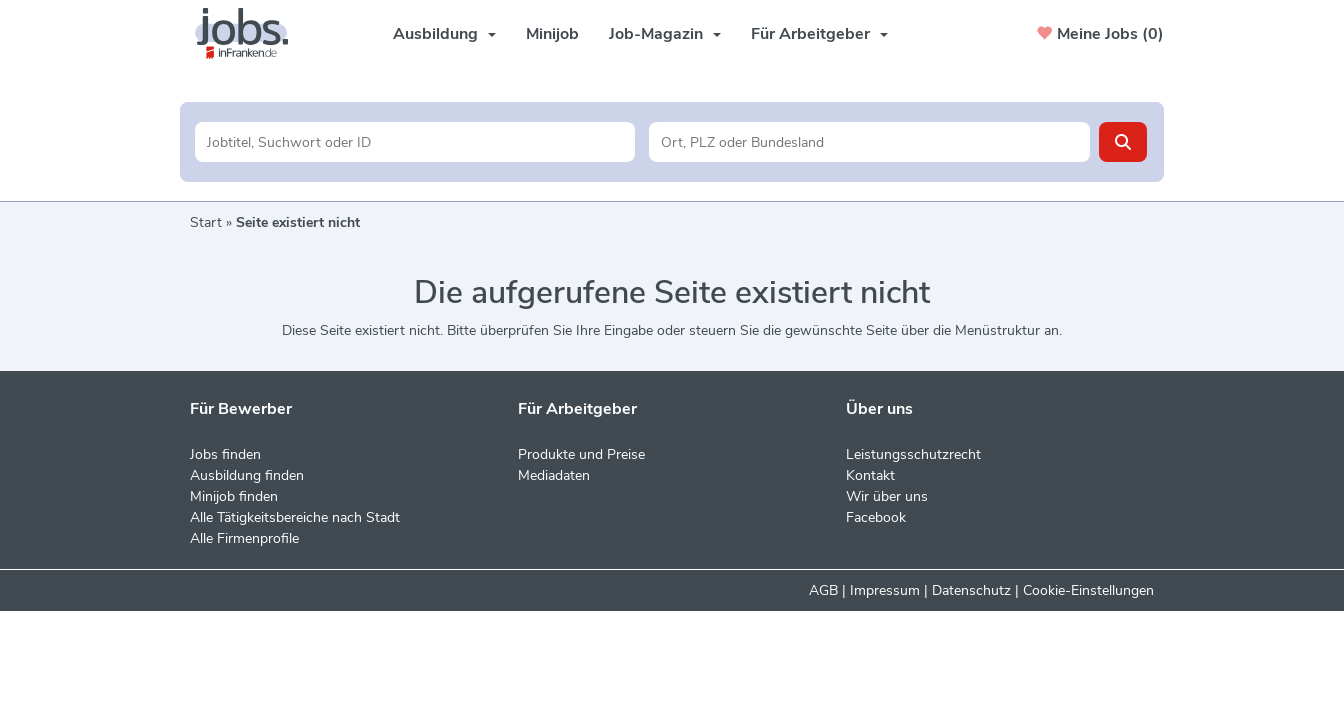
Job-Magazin (665, 34)
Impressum (885, 590)
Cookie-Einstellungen (1088, 590)
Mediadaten (554, 475)
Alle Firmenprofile (244, 538)
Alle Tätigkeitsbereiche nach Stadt (295, 517)
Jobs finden (225, 454)
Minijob (552, 34)
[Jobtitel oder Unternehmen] (415, 142)
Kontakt (870, 475)
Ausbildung (444, 34)
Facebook (876, 517)
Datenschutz (971, 590)
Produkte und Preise (581, 454)
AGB (823, 590)
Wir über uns (887, 496)
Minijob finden (234, 496)
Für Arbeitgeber (819, 34)
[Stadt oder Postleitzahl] (869, 142)
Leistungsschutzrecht (913, 454)
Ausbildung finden (247, 475)
